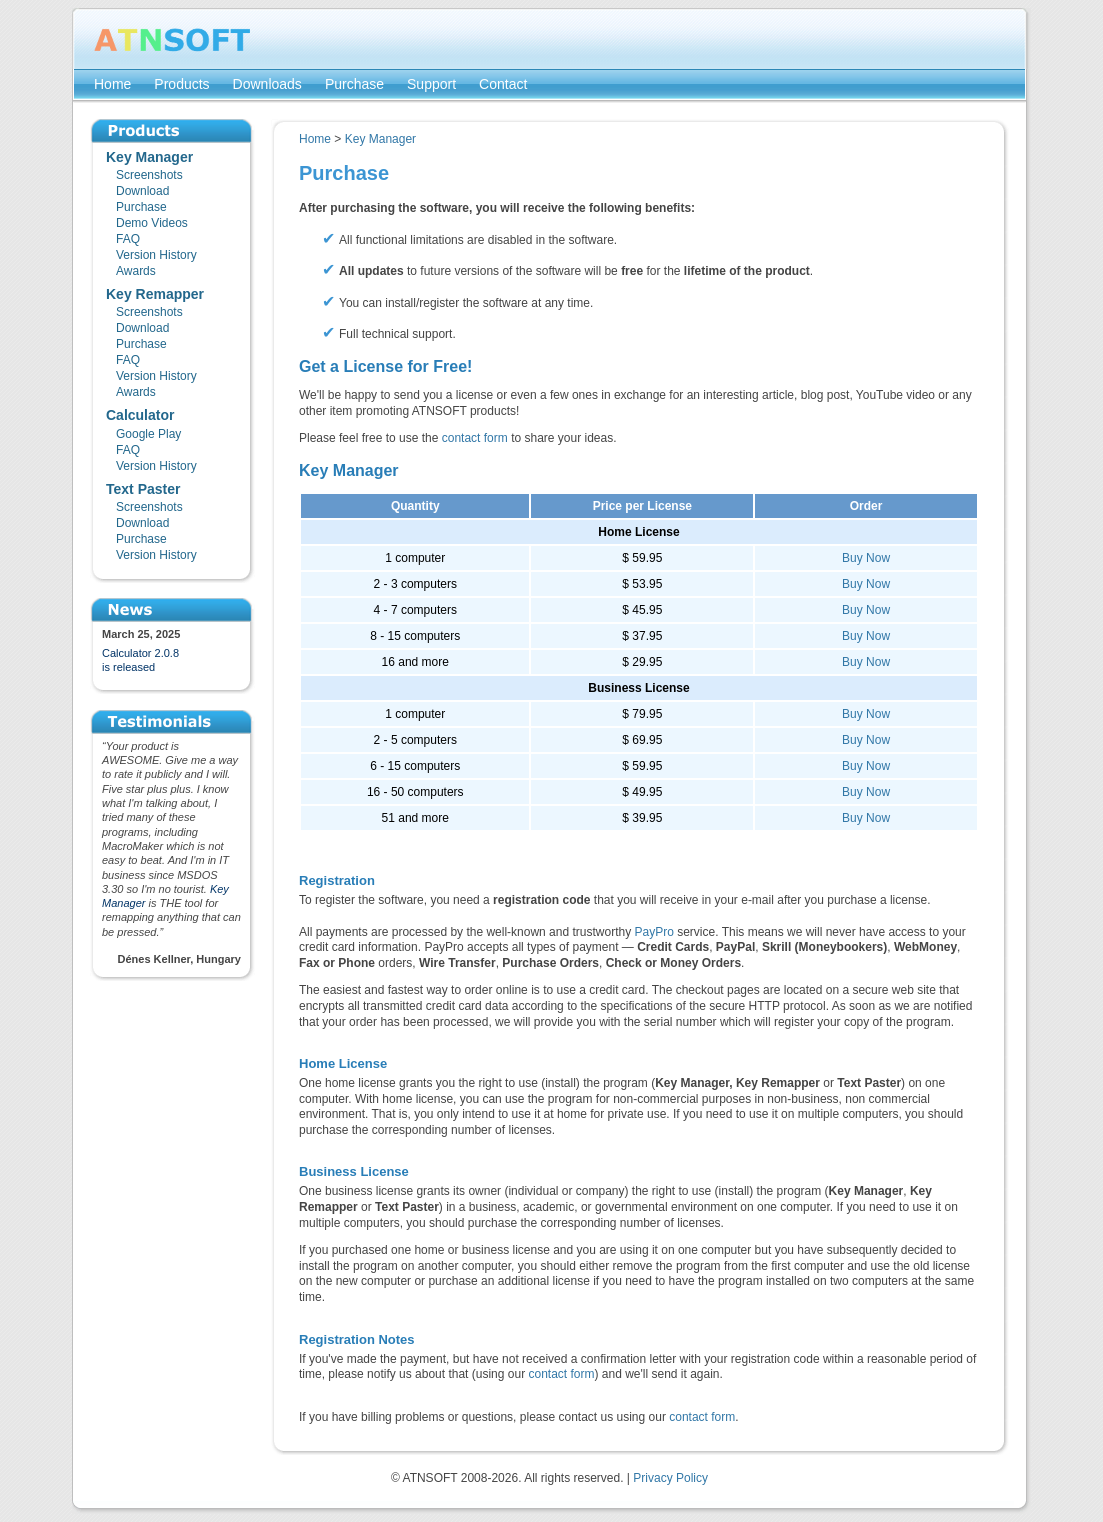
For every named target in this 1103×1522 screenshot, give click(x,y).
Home (315, 139)
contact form (475, 438)
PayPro (654, 932)
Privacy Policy (670, 1478)
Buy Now (866, 558)
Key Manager (380, 139)
